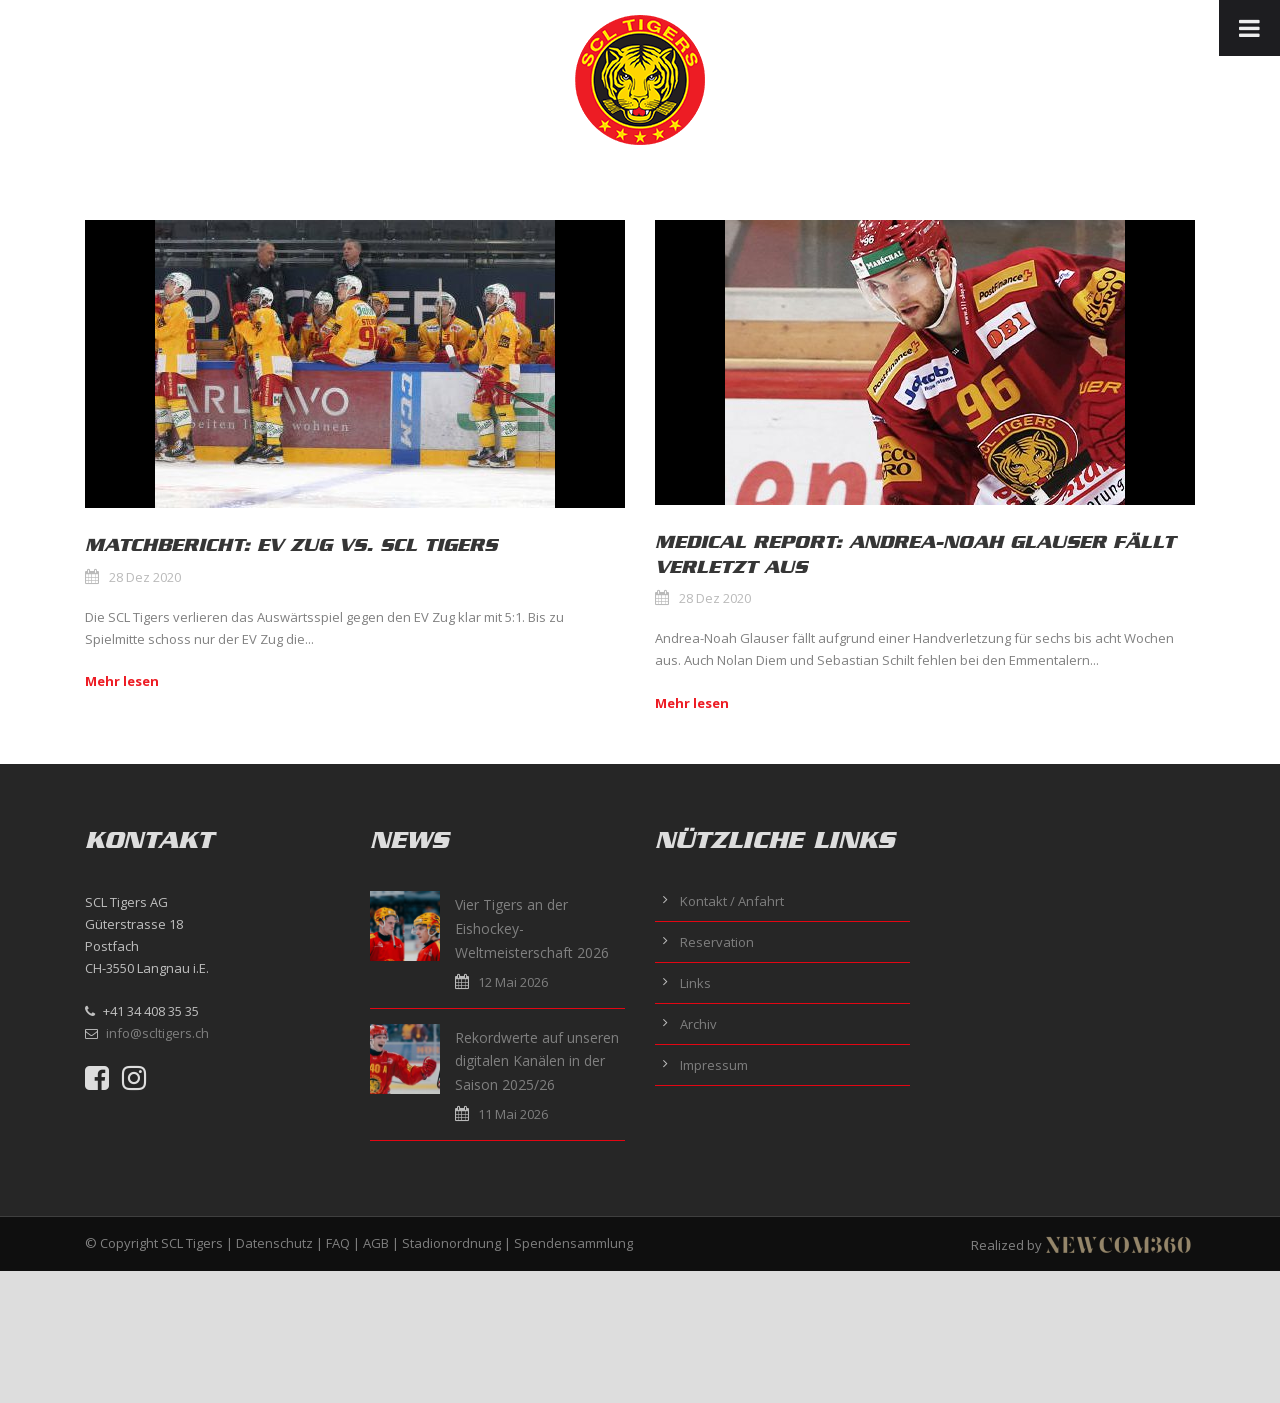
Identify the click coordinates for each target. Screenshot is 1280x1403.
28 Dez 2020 (145, 577)
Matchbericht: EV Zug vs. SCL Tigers (291, 545)
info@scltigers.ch (157, 1033)
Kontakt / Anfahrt (732, 901)
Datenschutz (274, 1243)
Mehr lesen (122, 681)
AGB (376, 1243)
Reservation (717, 942)
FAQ (338, 1243)
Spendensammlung (573, 1243)
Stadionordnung (451, 1243)
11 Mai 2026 (513, 1114)
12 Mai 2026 (513, 982)
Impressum (714, 1065)
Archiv (698, 1024)
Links (695, 983)
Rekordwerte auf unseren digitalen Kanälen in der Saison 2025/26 (537, 1061)
